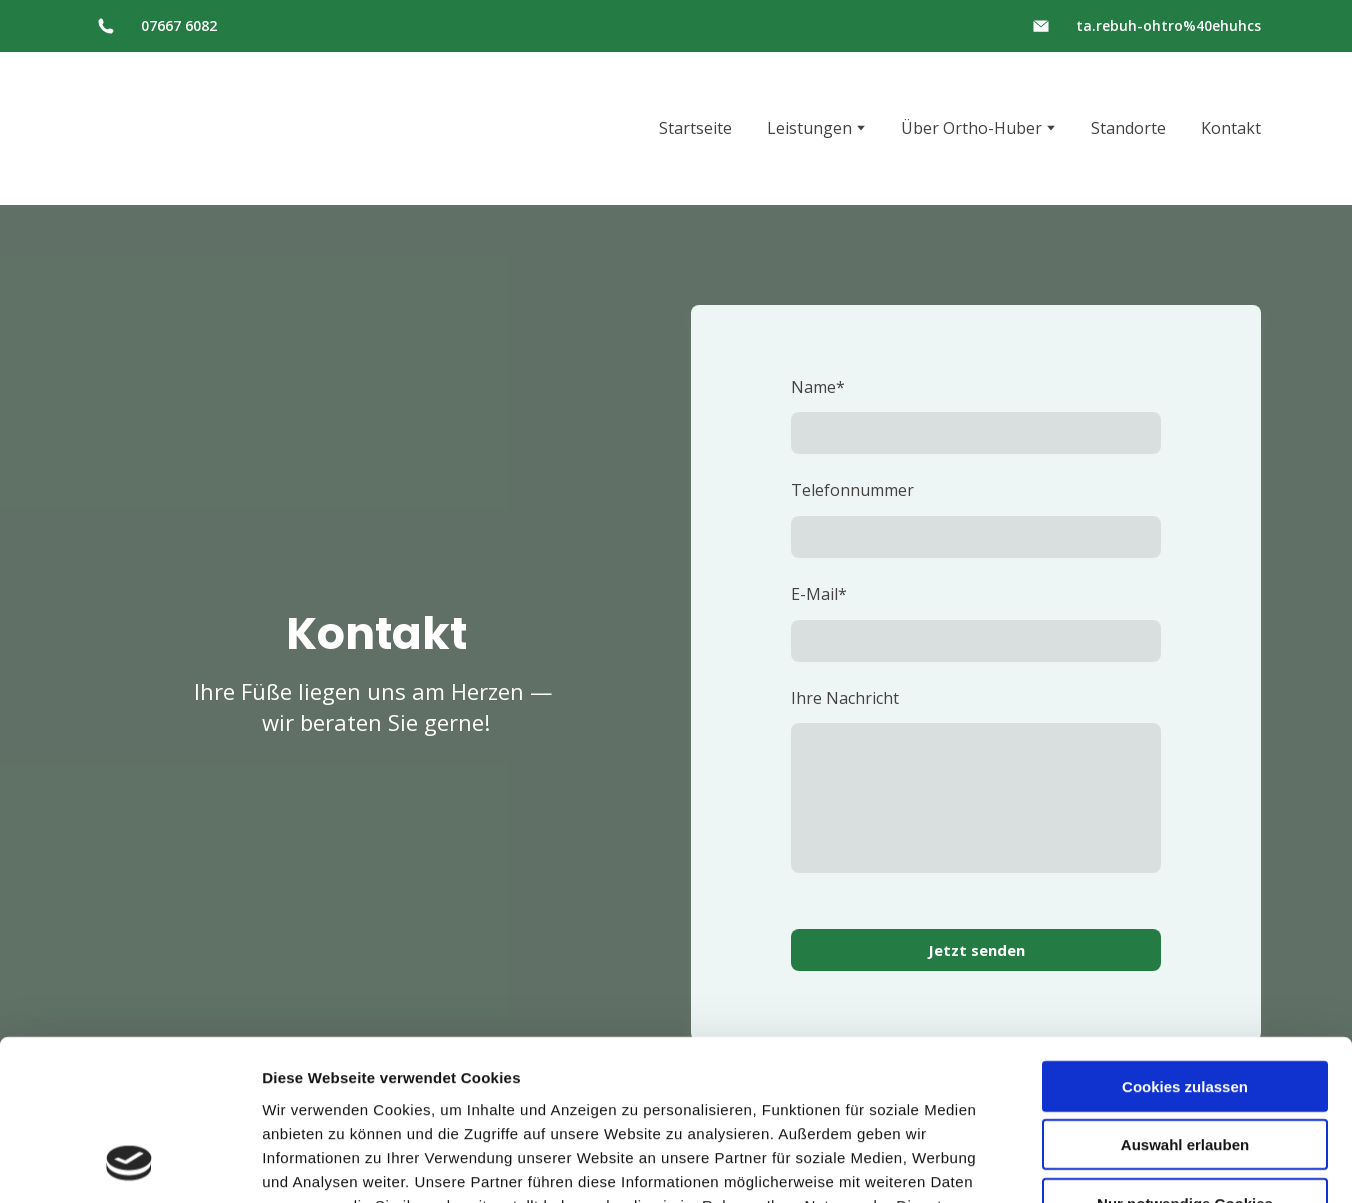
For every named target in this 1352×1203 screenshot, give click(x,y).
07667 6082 (179, 25)
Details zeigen (1063, 1163)
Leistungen (809, 128)
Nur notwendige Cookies (1185, 1056)
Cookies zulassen (1185, 939)
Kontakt (1231, 128)
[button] (106, 26)
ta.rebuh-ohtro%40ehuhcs (1168, 25)
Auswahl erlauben (1185, 998)
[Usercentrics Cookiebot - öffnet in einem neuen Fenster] (129, 1164)
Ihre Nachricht (845, 698)
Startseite (695, 128)
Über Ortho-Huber (971, 128)
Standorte (1128, 128)
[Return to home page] (171, 128)
